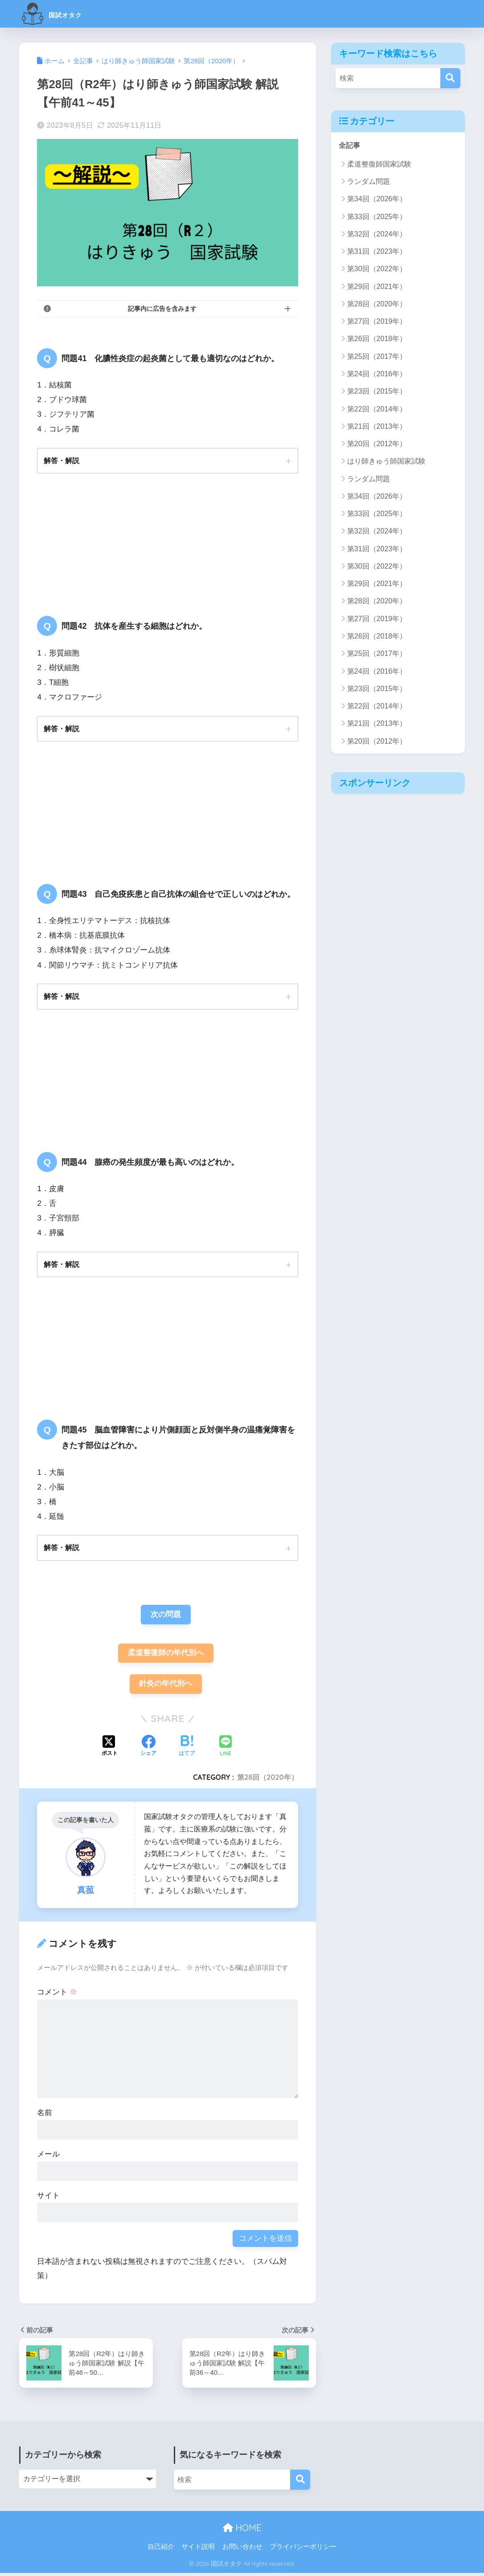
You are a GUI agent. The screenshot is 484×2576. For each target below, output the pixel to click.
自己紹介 (161, 2549)
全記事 (350, 145)
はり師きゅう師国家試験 (386, 461)
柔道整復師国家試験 (379, 164)
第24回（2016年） (376, 374)
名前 (44, 2116)
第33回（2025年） (376, 216)
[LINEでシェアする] (225, 1749)
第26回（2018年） (376, 339)
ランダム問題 (368, 182)
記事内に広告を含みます (162, 308)
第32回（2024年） (376, 234)
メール (48, 2157)
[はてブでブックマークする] (187, 1750)
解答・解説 (61, 460)
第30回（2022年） (376, 269)
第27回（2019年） (376, 322)
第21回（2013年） (376, 427)
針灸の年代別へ (165, 1686)
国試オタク (62, 13)
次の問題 (166, 1616)
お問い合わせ (242, 2549)
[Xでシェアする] (110, 1750)
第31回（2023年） (376, 252)
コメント (57, 1995)
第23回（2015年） (376, 391)
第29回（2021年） (376, 286)
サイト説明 (198, 2549)
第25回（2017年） (376, 356)
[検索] (450, 78)
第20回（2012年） (376, 444)
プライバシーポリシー (303, 2549)
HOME (242, 2530)
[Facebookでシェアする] (148, 1750)
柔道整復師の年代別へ (166, 1655)
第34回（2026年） (376, 199)
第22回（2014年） (376, 409)
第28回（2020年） (267, 1779)
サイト (48, 2198)
